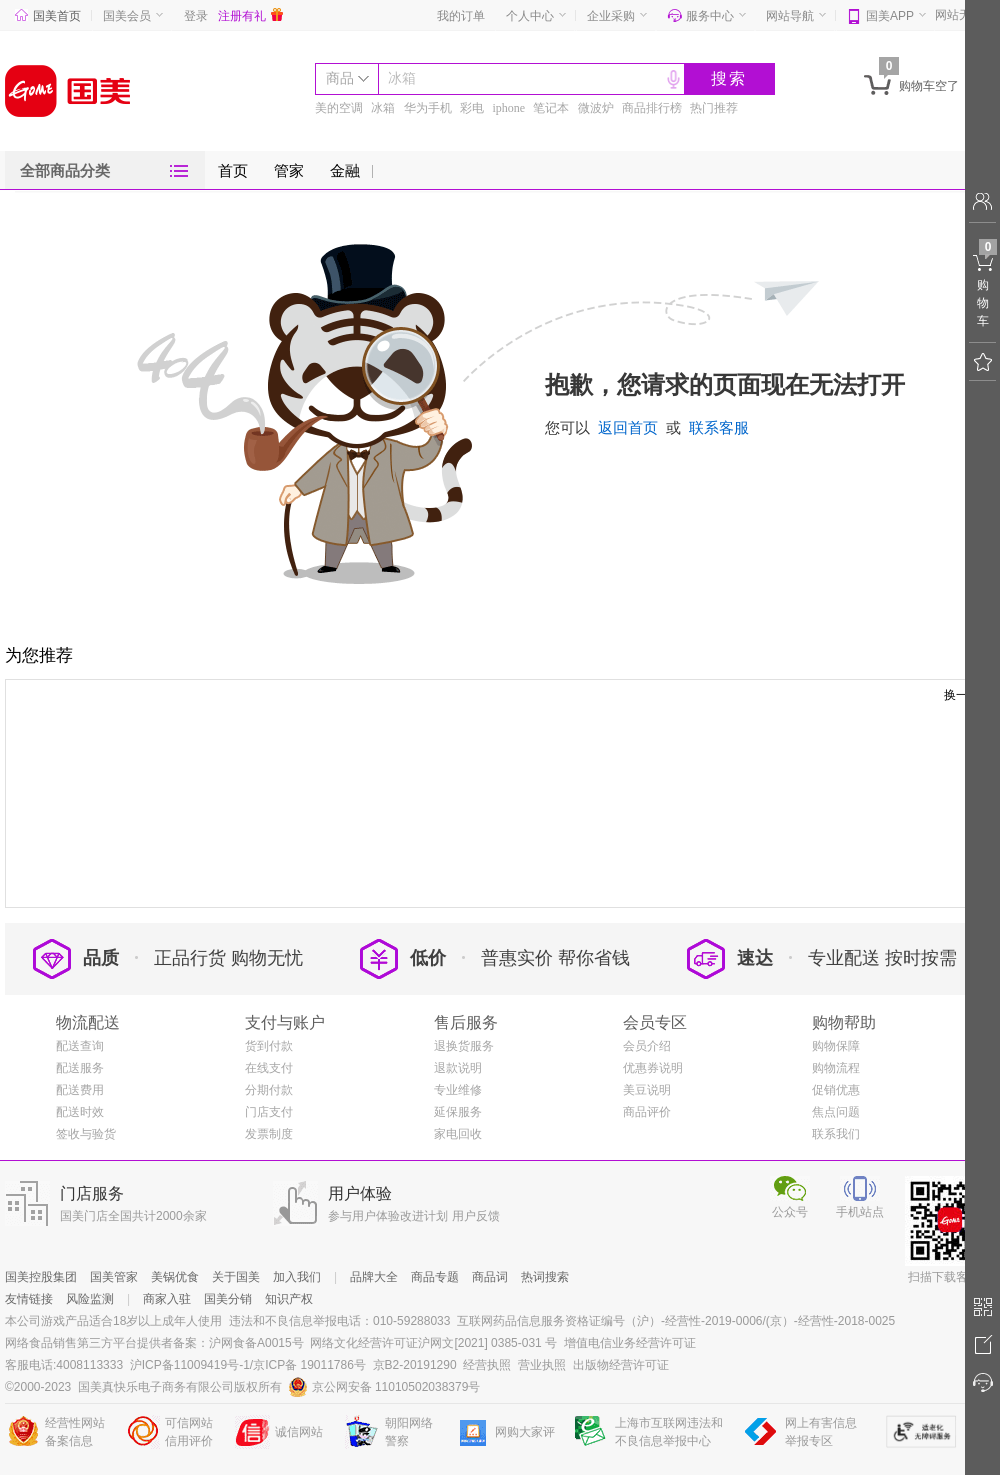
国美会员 (127, 16)
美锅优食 (175, 1277)
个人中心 (530, 16)
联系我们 (836, 1134)
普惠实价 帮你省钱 (555, 958)
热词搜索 (545, 1277)
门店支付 (269, 1112)
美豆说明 (647, 1090)
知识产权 (289, 1299)
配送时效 (80, 1112)
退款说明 (458, 1068)
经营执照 (487, 1365)
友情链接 (29, 1299)
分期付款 (269, 1090)
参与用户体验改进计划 (388, 1216)
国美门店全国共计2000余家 (133, 1216)
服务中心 (710, 16)
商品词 (490, 1277)
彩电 (472, 108)
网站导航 (790, 16)
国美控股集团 (41, 1277)
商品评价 (647, 1112)
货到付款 (269, 1046)
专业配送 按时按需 (882, 958)
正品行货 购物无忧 (228, 958)
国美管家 (114, 1277)
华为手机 (428, 108)
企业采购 (611, 16)
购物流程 (836, 1068)
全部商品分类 (65, 171)
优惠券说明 (653, 1068)
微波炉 (596, 108)
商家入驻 (167, 1299)
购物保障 (836, 1046)
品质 (76, 958)
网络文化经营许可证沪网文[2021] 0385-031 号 (433, 1343)
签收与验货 (86, 1134)
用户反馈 (476, 1216)
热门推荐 (714, 108)
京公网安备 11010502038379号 (385, 1387)
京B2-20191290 (415, 1365)
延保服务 (458, 1112)
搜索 (729, 78)
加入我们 (297, 1277)
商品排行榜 (652, 108)
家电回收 (458, 1134)
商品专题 (435, 1277)
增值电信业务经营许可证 (630, 1343)
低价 (403, 958)
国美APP (890, 16)
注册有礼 (250, 16)
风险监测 (90, 1299)
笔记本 (551, 108)
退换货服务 (464, 1046)
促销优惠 (836, 1090)
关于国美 (236, 1277)
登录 (196, 16)
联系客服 (719, 428)
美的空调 (339, 108)
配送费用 (80, 1090)
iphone (508, 108)
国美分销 (228, 1299)
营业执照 (542, 1365)
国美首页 (48, 16)
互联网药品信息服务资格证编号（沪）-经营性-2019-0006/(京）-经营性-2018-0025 (676, 1321)
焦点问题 (836, 1112)
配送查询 (80, 1046)
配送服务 (80, 1068)
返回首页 (628, 428)
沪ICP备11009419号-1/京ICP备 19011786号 (248, 1365)
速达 (730, 958)
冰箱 (402, 78)
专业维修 (458, 1090)
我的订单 (461, 16)
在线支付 (269, 1068)
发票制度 (269, 1134)
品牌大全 (374, 1277)
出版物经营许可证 (621, 1365)
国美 (67, 91)
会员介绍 (647, 1046)
